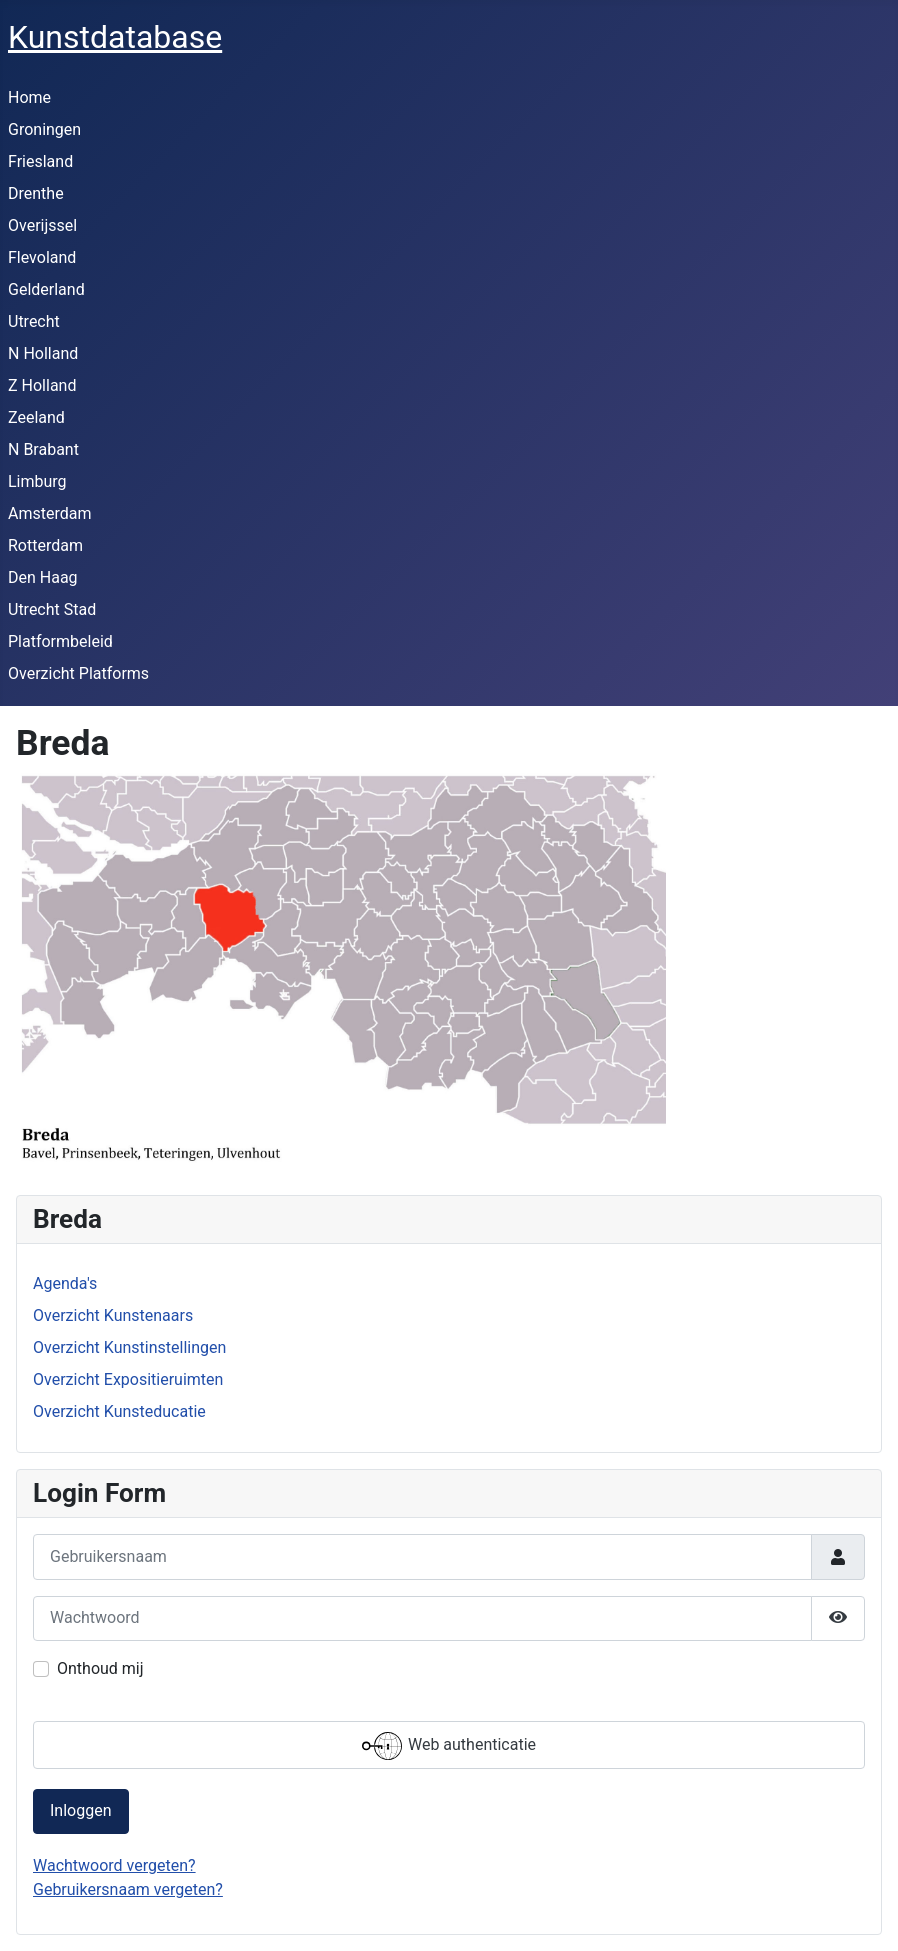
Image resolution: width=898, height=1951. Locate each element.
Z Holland (42, 385)
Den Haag (43, 577)
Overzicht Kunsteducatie (119, 1411)
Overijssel (42, 225)
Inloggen (81, 1810)
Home (29, 97)
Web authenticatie (449, 1746)
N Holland (43, 353)
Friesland (40, 161)
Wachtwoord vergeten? (114, 1865)
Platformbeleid (60, 641)
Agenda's (65, 1283)
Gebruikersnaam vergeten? (128, 1889)
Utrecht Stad (52, 609)
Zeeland (36, 417)
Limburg (37, 481)
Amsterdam (49, 513)
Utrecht (34, 321)
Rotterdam (45, 545)
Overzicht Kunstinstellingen (129, 1347)
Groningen (44, 129)
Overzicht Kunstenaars (113, 1315)
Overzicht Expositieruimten (128, 1379)
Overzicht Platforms (78, 673)
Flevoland (42, 257)
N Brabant (43, 449)
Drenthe (36, 193)
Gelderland (46, 289)
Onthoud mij (100, 1668)
